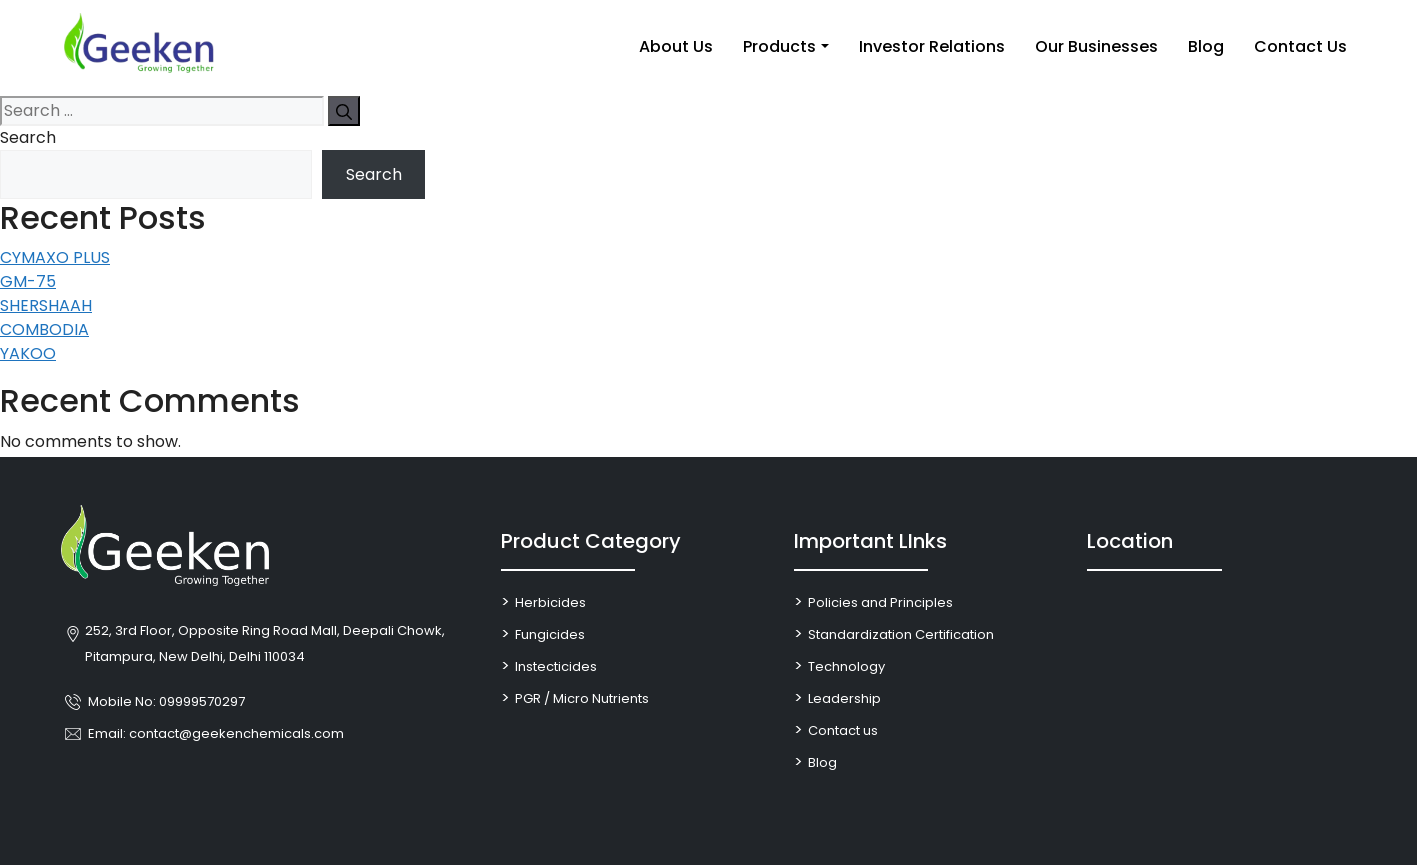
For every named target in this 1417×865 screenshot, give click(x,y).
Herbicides (550, 602)
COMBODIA (44, 329)
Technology (846, 666)
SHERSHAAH (46, 305)
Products (779, 46)
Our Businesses (1096, 46)
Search (28, 137)
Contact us (843, 730)
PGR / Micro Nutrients (582, 698)
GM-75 (28, 281)
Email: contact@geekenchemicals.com (216, 733)
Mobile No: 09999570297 (166, 701)
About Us (676, 46)
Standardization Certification (901, 634)
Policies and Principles (880, 602)
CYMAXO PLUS (55, 257)
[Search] (344, 111)
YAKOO (28, 353)
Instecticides (556, 666)
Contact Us (1300, 46)
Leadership (844, 698)
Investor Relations (932, 46)
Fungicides (550, 634)
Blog (1206, 46)
